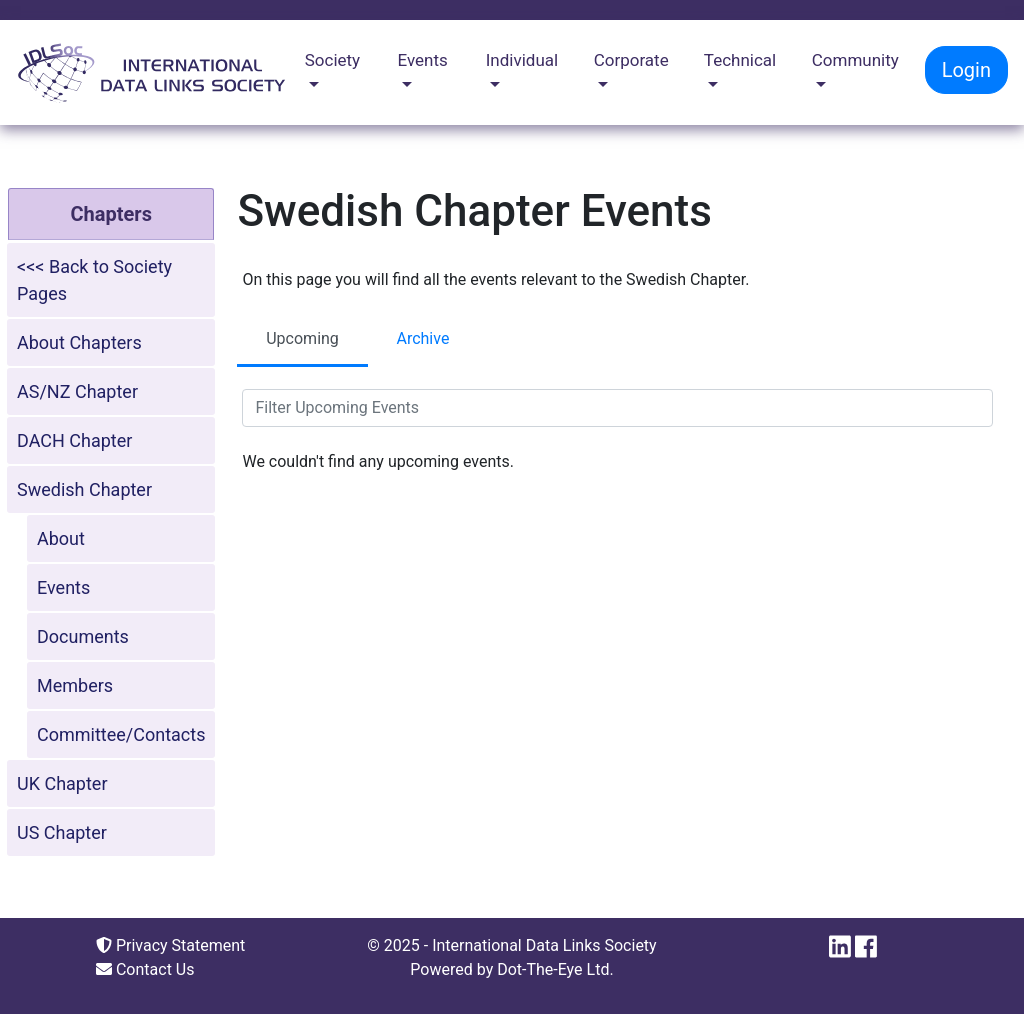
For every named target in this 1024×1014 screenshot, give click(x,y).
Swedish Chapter (84, 489)
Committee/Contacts (121, 734)
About (61, 538)
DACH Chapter (74, 440)
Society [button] (332, 60)
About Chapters (79, 342)
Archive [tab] (422, 338)
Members (75, 685)
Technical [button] (740, 60)
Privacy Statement (170, 945)
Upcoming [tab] (302, 338)
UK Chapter (62, 783)
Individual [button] (522, 60)
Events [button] (423, 60)
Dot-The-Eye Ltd (553, 969)
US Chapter (62, 832)
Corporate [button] (631, 60)
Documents (83, 636)
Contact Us (145, 969)
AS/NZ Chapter (77, 391)
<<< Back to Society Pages (94, 280)
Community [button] (855, 60)
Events (63, 587)
